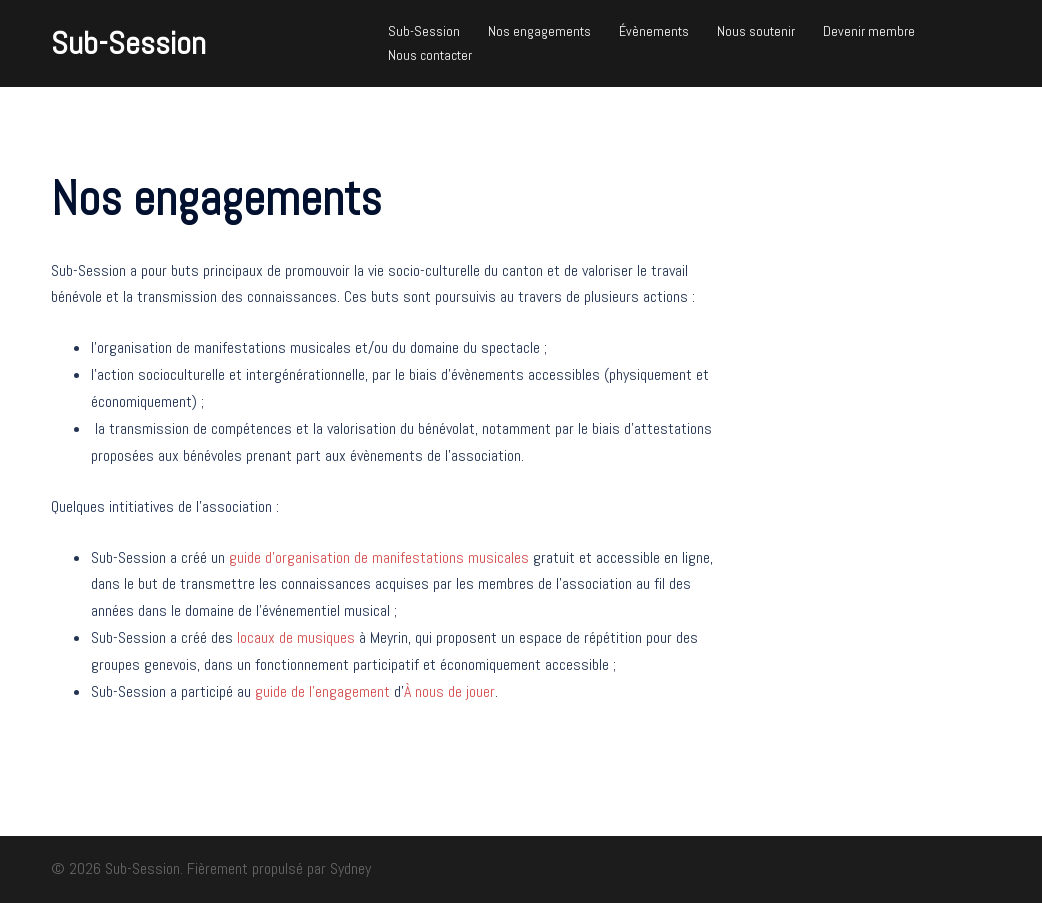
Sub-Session (128, 43)
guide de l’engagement (322, 691)
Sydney (350, 868)
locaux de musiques (296, 637)
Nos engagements (539, 31)
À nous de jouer (449, 691)
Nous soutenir (756, 31)
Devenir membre (869, 31)
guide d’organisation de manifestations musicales (379, 557)
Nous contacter (430, 55)
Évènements (654, 31)
